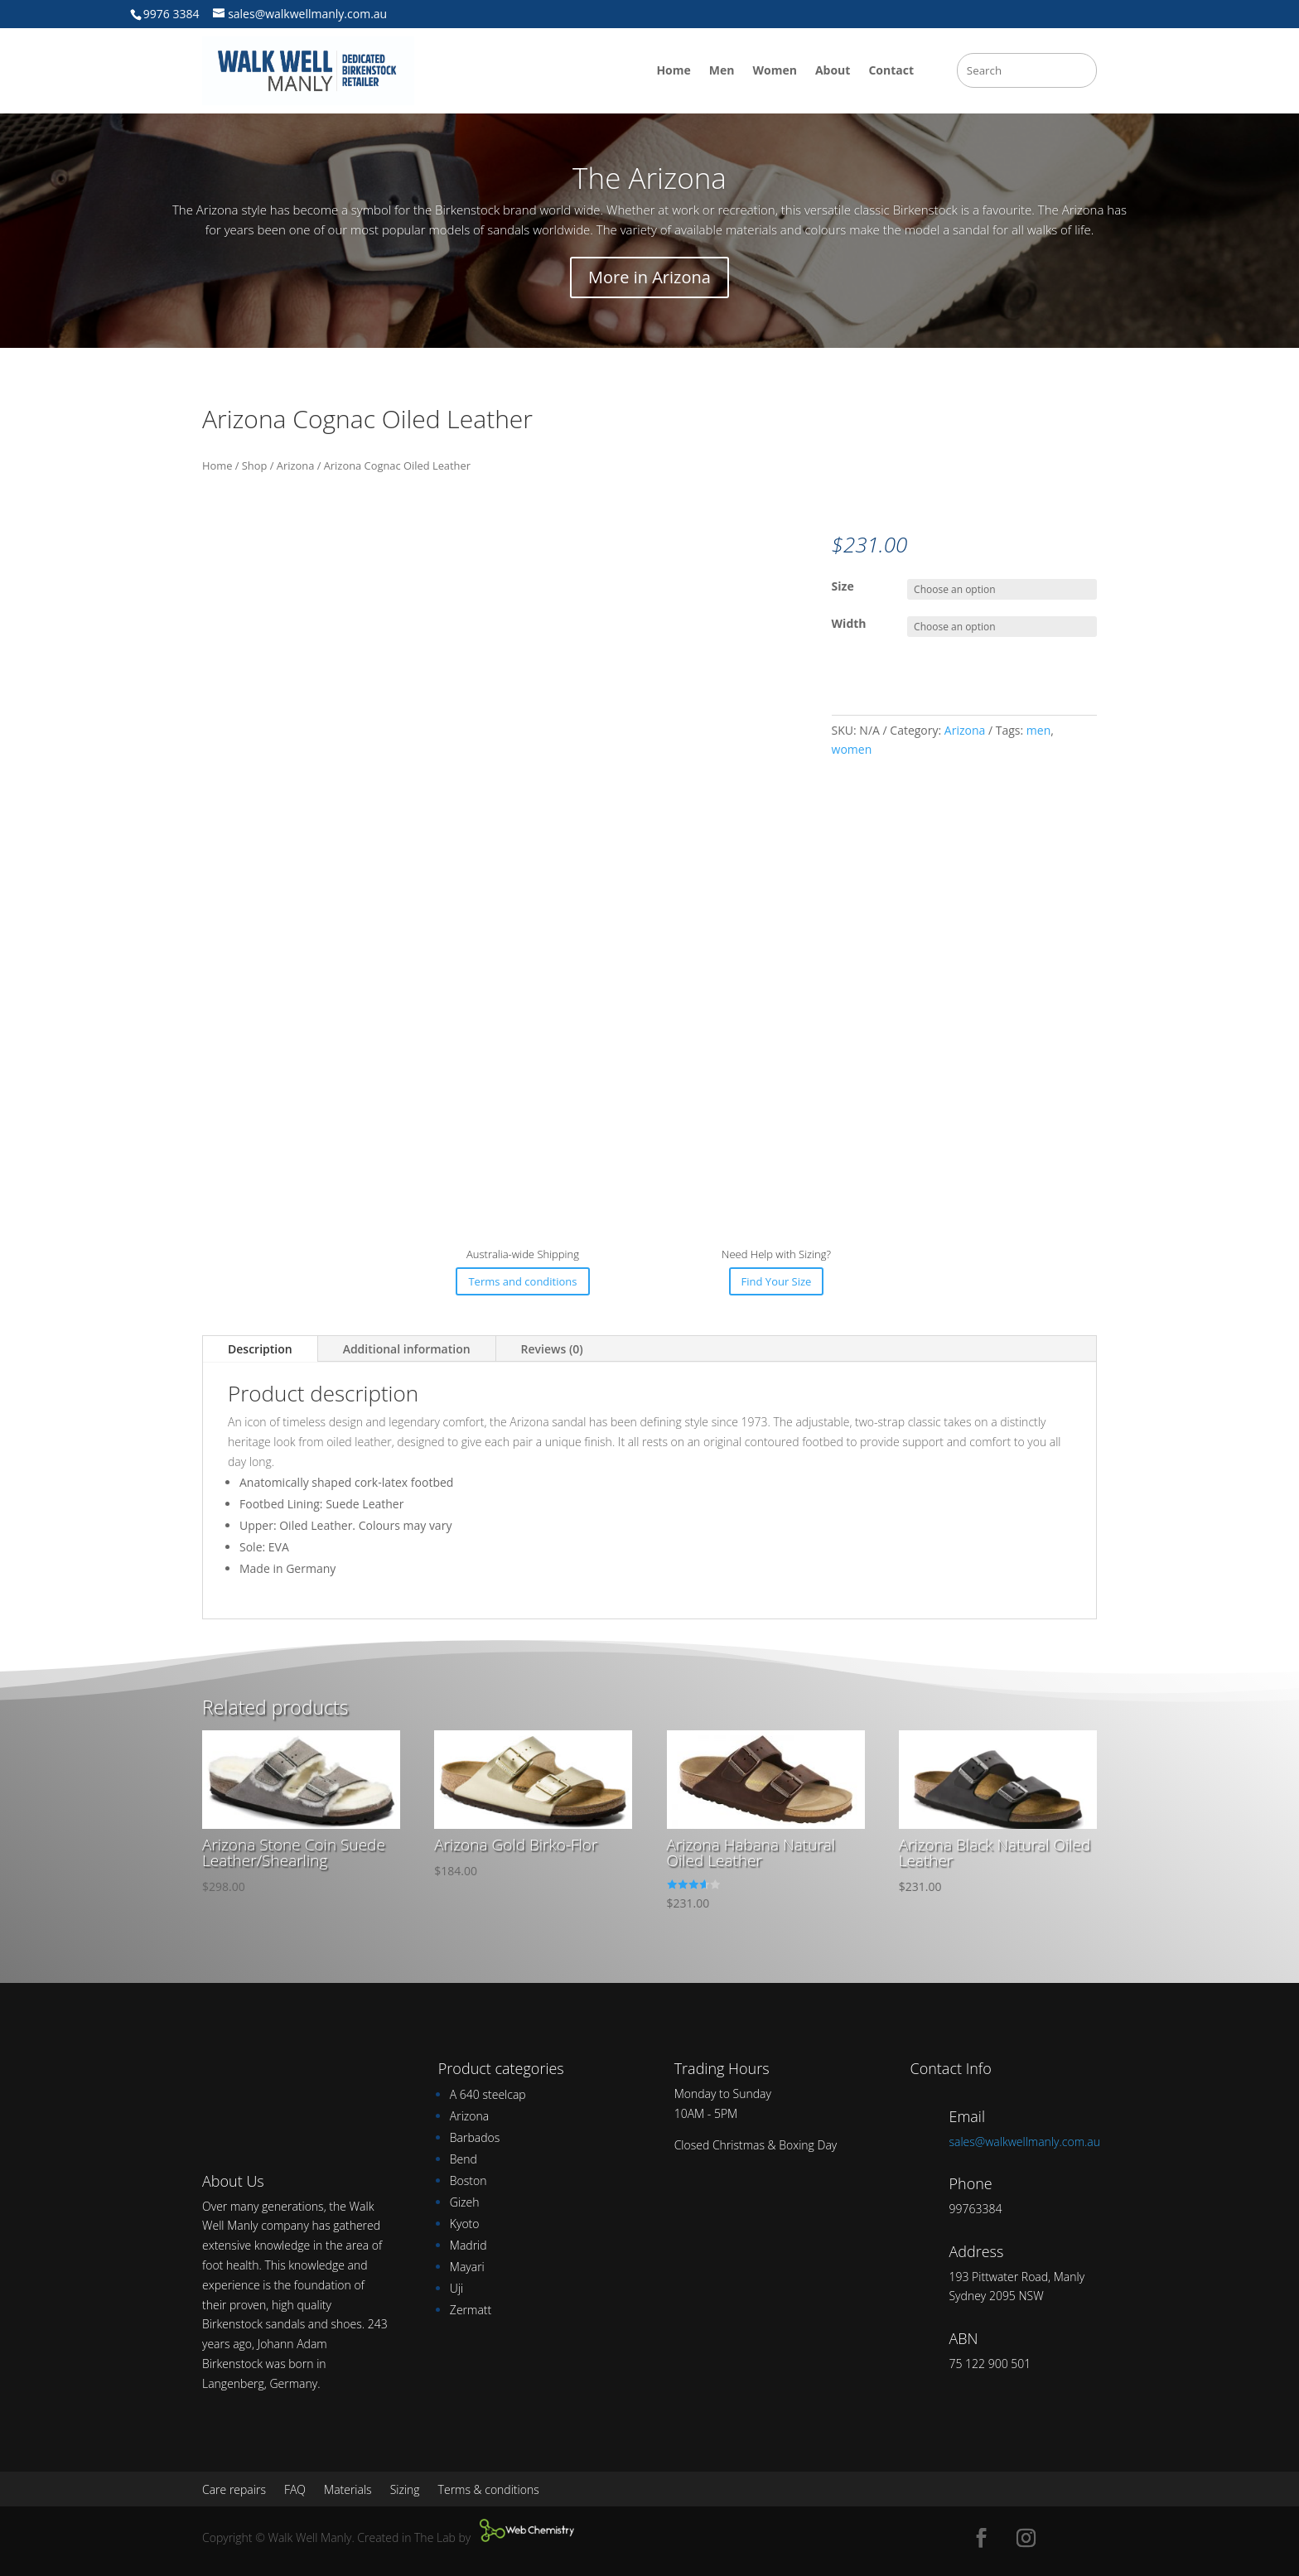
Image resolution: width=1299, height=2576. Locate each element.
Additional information (407, 1349)
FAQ (295, 2490)
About (832, 70)
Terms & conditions (488, 2490)
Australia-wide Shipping (522, 1254)
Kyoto (465, 2223)
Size (843, 586)
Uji (456, 2288)
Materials (348, 2490)
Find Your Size (776, 1281)
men (1038, 730)
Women (774, 70)
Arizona (295, 465)
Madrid (468, 2245)
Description (260, 1349)
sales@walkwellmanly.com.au (1024, 2141)
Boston (468, 2180)
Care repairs (234, 2490)
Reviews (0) (552, 1349)
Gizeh (465, 2202)
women (852, 749)
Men (722, 70)
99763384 (975, 2209)
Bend (463, 2159)
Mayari (467, 2267)
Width (849, 623)
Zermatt (470, 2310)
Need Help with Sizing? (776, 1254)
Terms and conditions (522, 1281)
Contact (891, 70)
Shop (255, 465)
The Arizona (649, 177)
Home (673, 70)
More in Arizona (649, 277)
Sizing (405, 2490)
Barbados (475, 2137)
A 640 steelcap (488, 2094)
